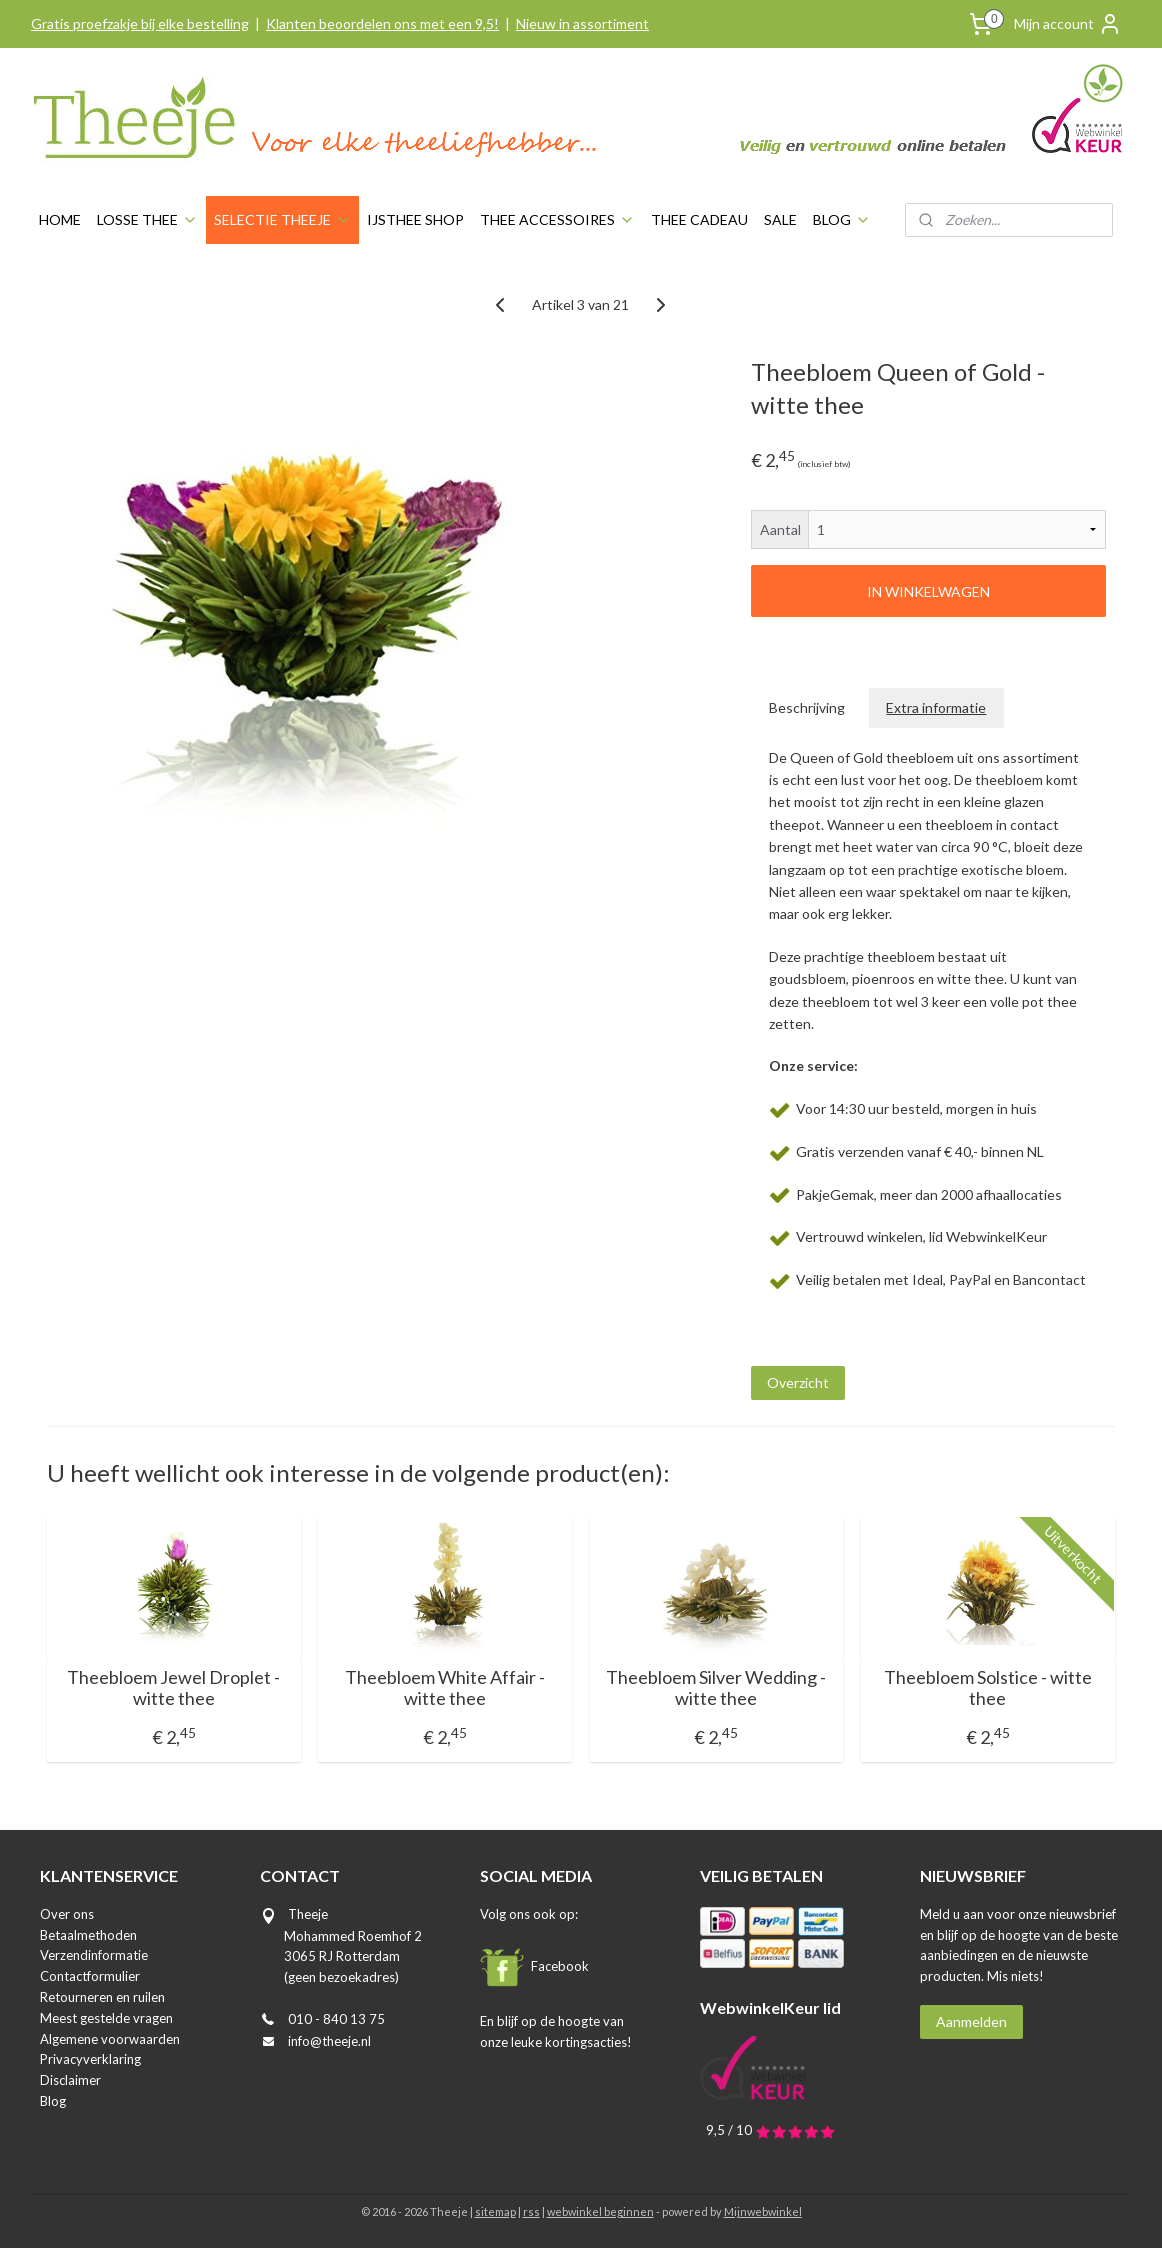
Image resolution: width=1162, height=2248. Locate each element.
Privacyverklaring (90, 2059)
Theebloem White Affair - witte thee (445, 1688)
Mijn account (1068, 24)
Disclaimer (70, 2080)
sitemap (495, 2211)
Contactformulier (90, 1976)
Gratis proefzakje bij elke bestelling (140, 23)
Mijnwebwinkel (763, 2211)
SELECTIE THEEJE (282, 219)
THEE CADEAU (699, 219)
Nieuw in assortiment (582, 23)
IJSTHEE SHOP (415, 219)
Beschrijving (808, 707)
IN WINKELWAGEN (928, 591)
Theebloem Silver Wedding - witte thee (717, 1688)
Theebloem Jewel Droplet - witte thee (173, 1688)
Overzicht (798, 1382)
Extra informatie (937, 707)
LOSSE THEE (147, 219)
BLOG (842, 219)
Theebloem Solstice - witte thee (988, 1688)
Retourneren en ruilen (102, 1997)
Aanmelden (971, 2021)
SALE (780, 219)
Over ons (67, 1914)
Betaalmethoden (88, 1935)
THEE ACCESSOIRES (557, 219)
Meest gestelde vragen (106, 2018)
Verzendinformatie (94, 1955)
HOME (60, 219)
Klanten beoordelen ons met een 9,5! (382, 23)
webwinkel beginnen (600, 2211)
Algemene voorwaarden (110, 2039)
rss (531, 2211)
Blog (53, 2101)
